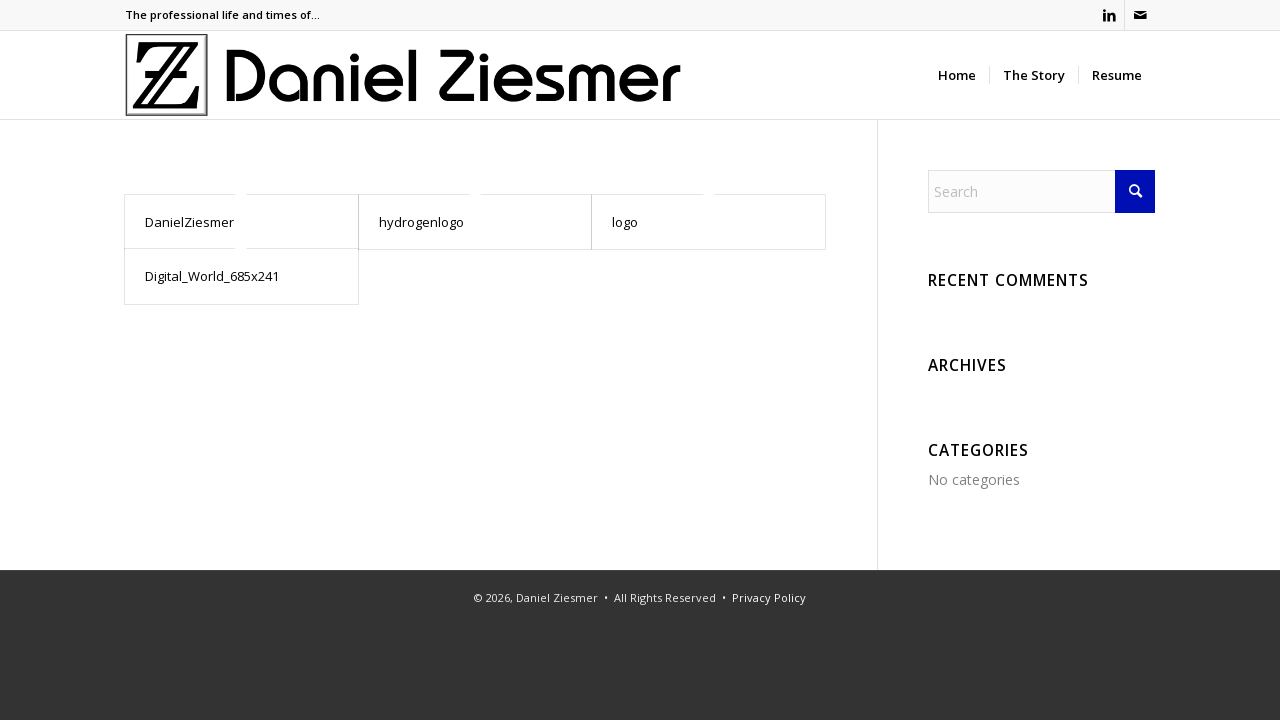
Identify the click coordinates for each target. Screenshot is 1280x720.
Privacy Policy (769, 597)
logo (625, 222)
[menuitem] (957, 75)
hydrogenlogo (421, 222)
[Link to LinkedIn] (1109, 15)
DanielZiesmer (189, 222)
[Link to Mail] (1140, 15)
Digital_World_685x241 (212, 276)
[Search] (1041, 191)
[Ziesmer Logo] (403, 75)
